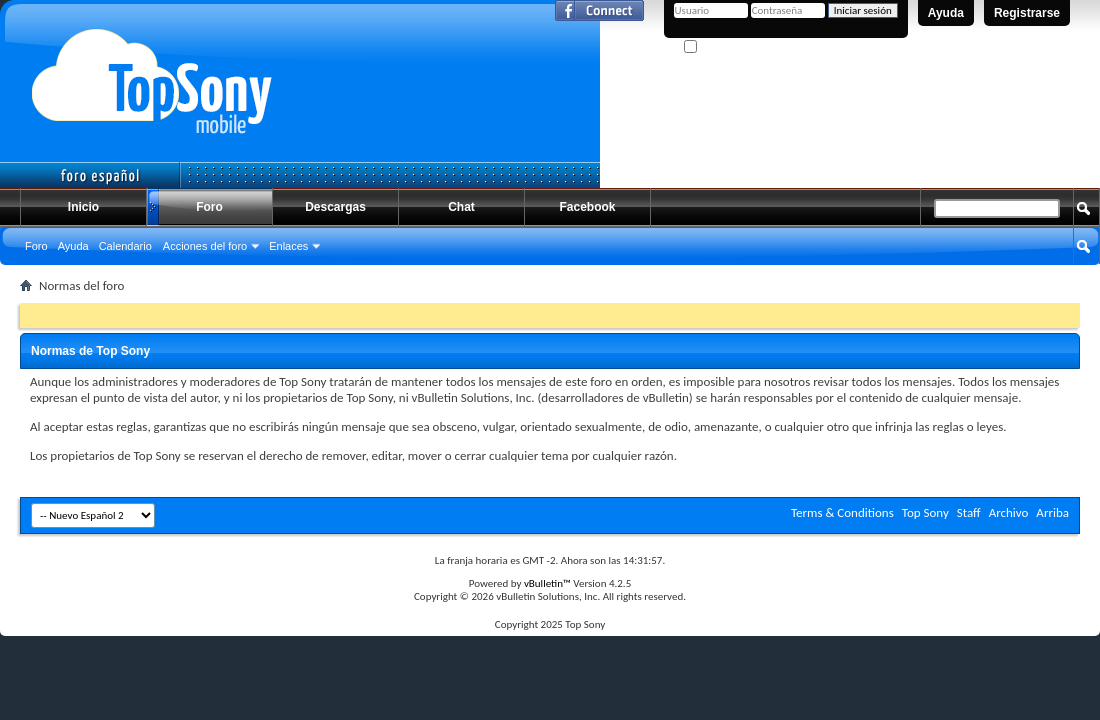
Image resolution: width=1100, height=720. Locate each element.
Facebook (587, 207)
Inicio (83, 207)
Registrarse (1027, 13)
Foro (209, 207)
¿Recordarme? (725, 47)
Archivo (1009, 512)
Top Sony (925, 512)
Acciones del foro (205, 246)
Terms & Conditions (842, 512)
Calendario (125, 246)
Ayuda (946, 13)
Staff (969, 512)
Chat (461, 207)
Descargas (335, 207)
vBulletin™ (547, 583)
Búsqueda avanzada (1030, 283)
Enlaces (288, 246)
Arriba (1052, 512)
